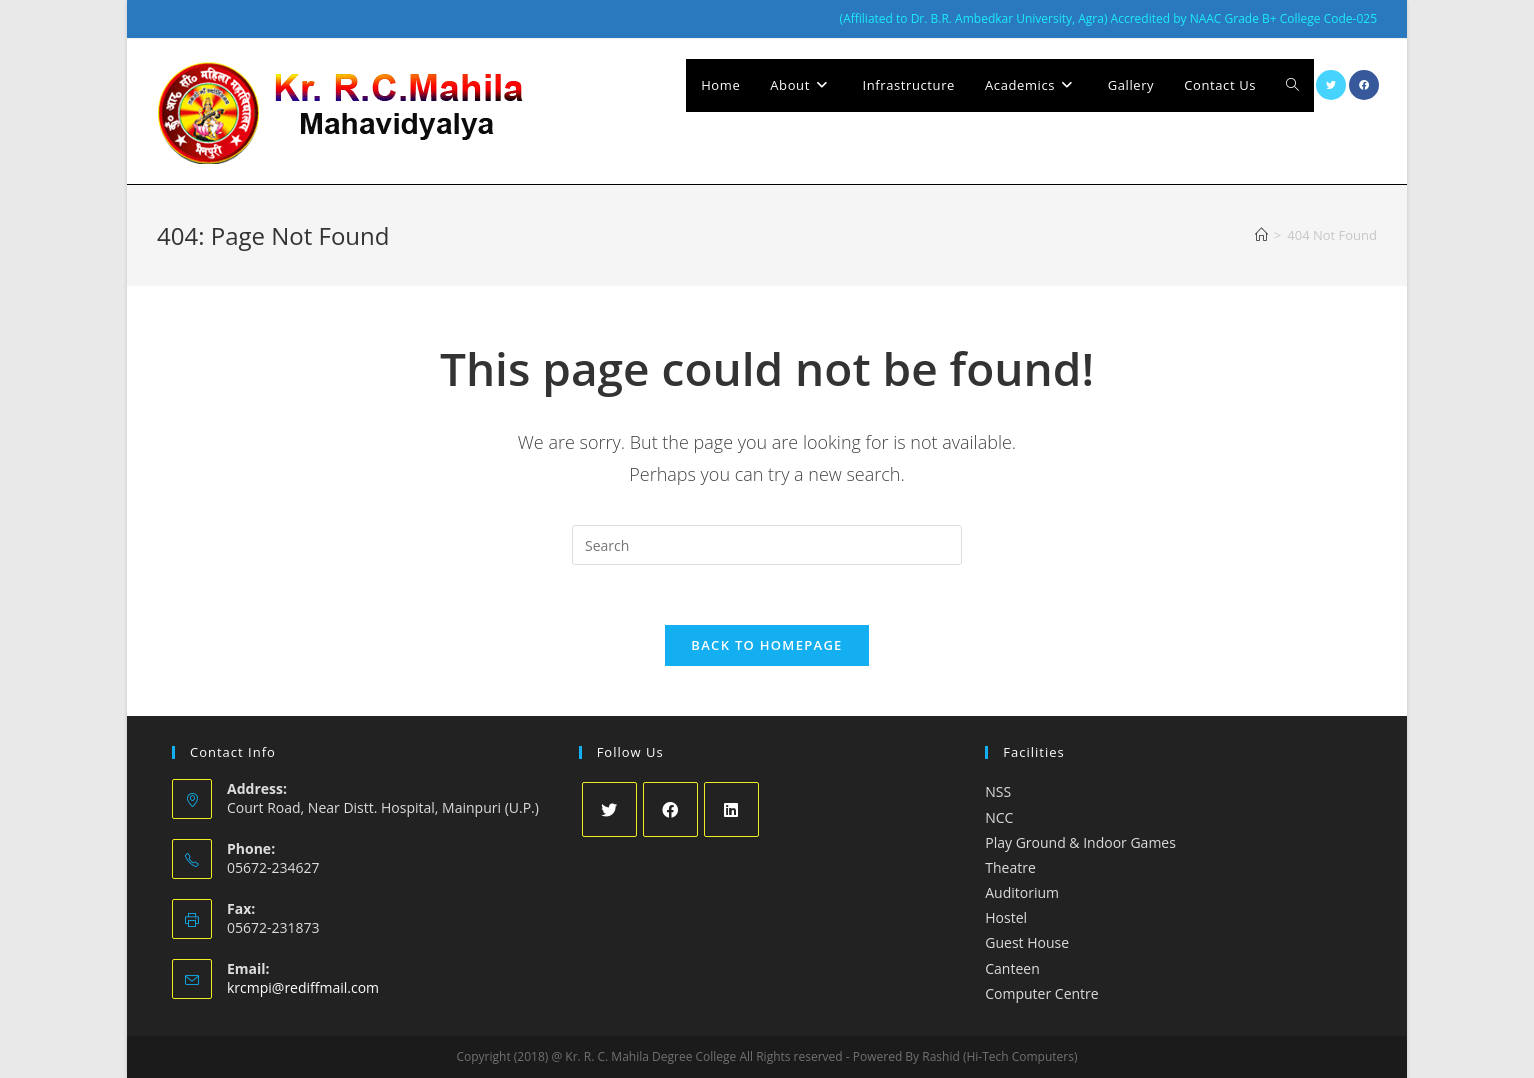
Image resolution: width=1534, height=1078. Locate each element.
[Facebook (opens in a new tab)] (1364, 85)
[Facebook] (670, 809)
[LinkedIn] (731, 809)
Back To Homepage (766, 645)
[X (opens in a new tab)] (1331, 85)
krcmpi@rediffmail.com (303, 987)
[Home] (1261, 235)
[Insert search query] (767, 545)
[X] (609, 809)
